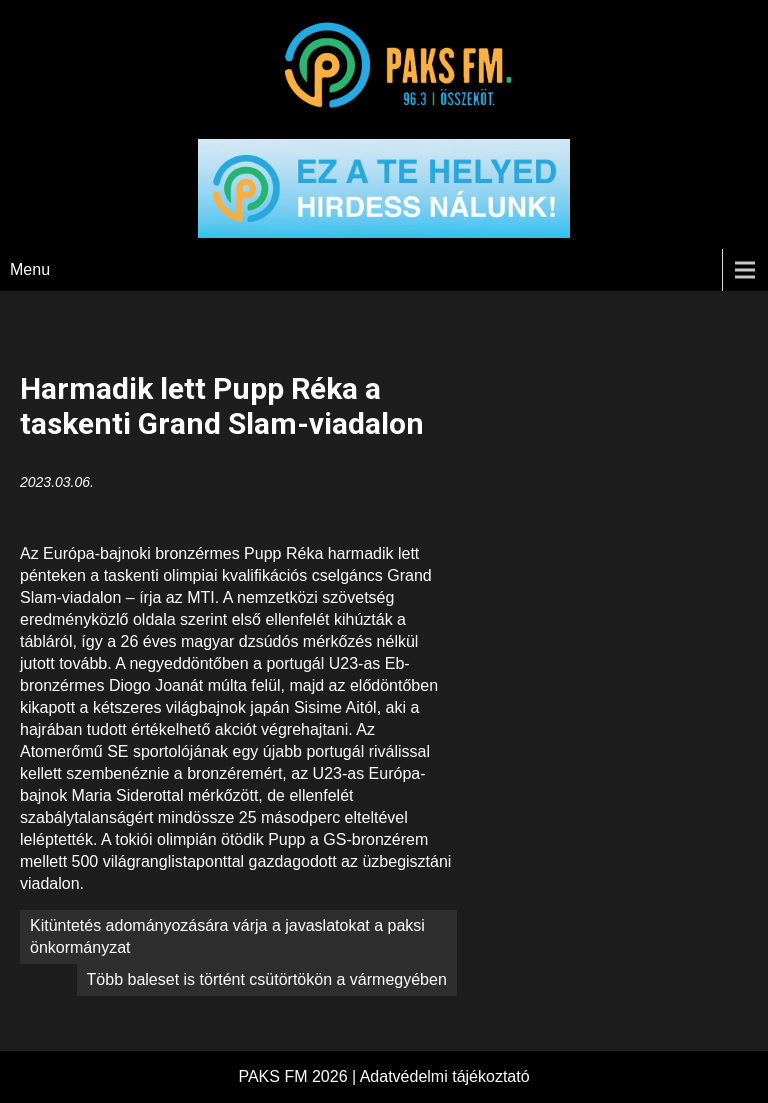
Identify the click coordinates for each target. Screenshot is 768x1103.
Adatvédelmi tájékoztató (445, 1076)
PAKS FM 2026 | (298, 1076)
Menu (30, 269)
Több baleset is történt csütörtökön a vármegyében (267, 979)
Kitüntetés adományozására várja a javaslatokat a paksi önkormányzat (227, 936)
